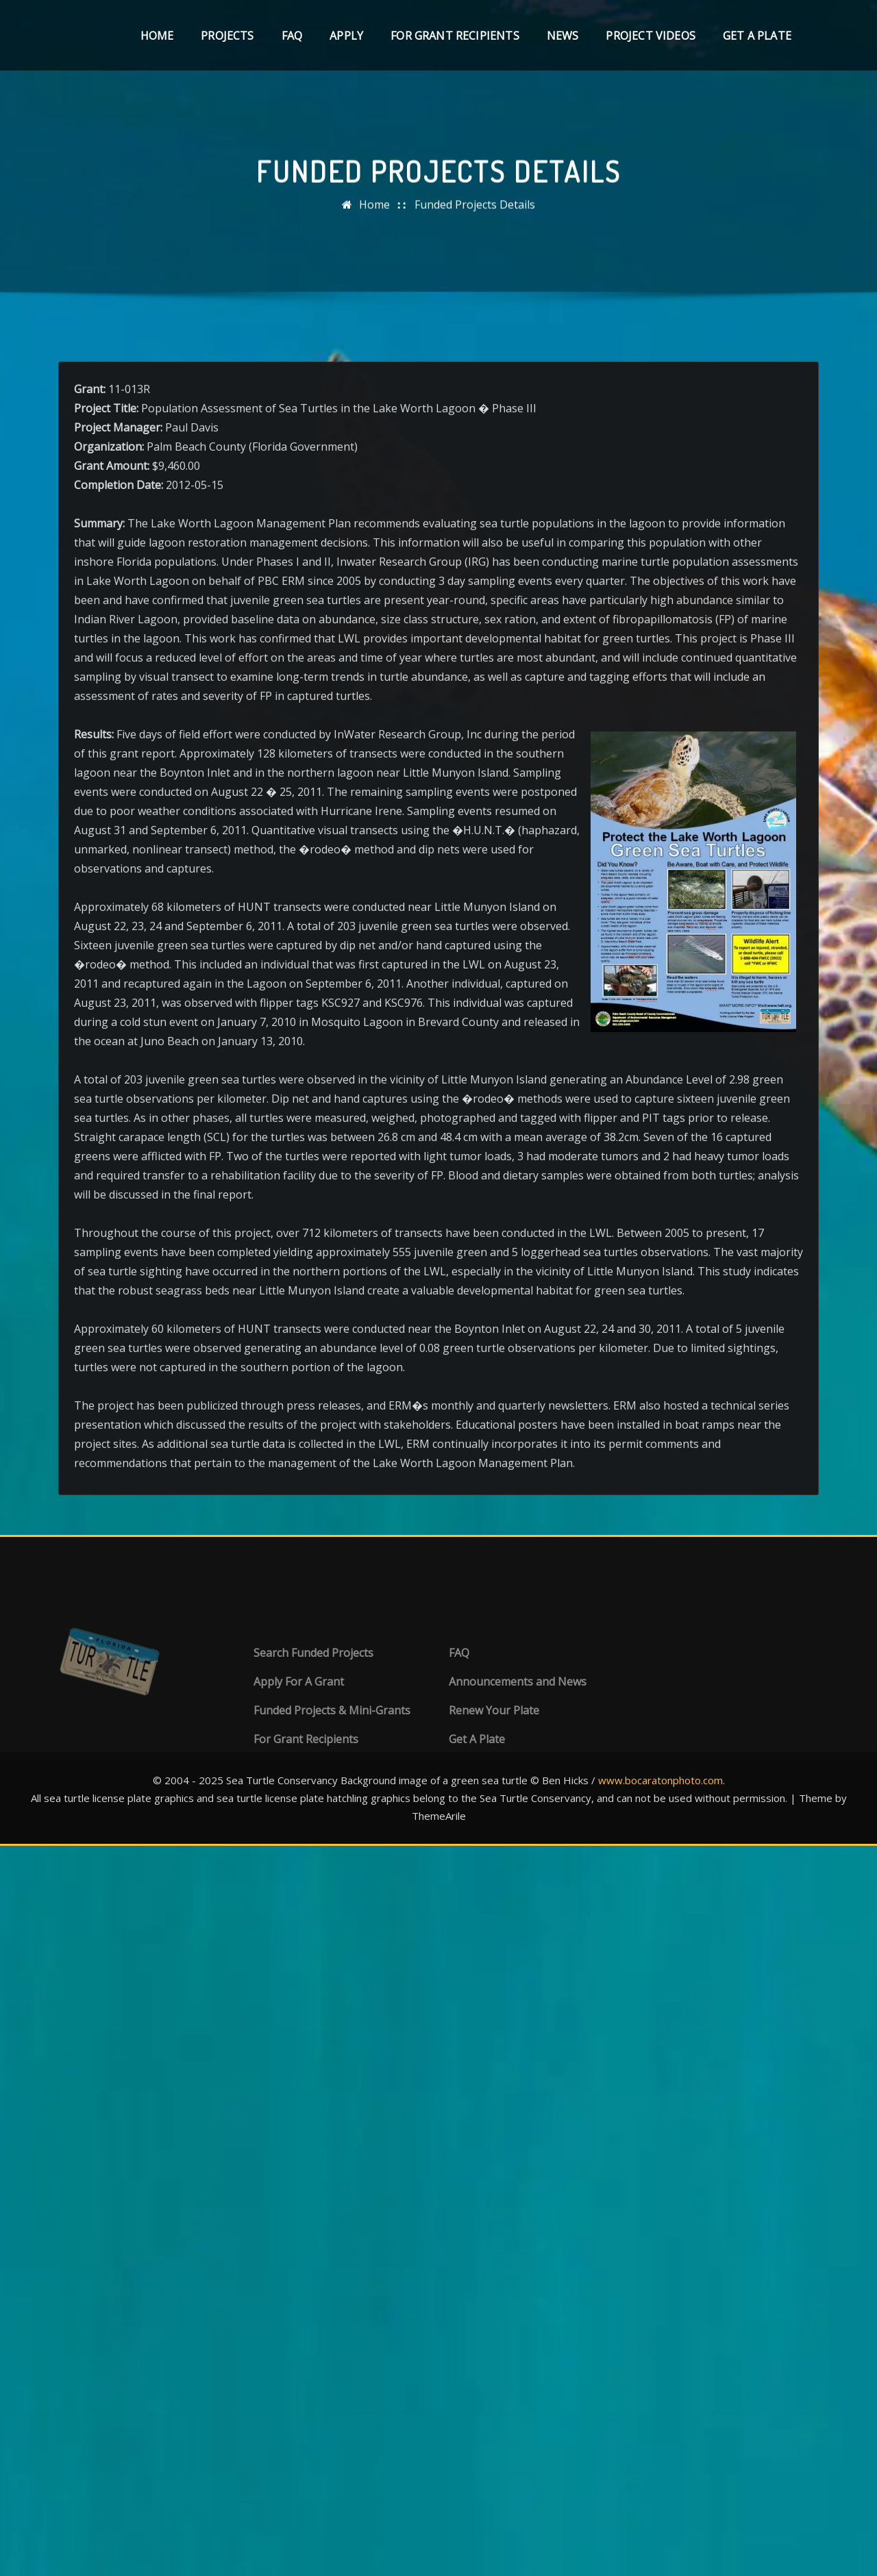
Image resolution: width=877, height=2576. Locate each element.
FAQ (292, 35)
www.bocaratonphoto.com (660, 1780)
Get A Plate (757, 35)
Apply (346, 35)
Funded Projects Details (475, 223)
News (563, 35)
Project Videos (650, 35)
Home (157, 35)
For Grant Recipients (455, 35)
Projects (227, 35)
